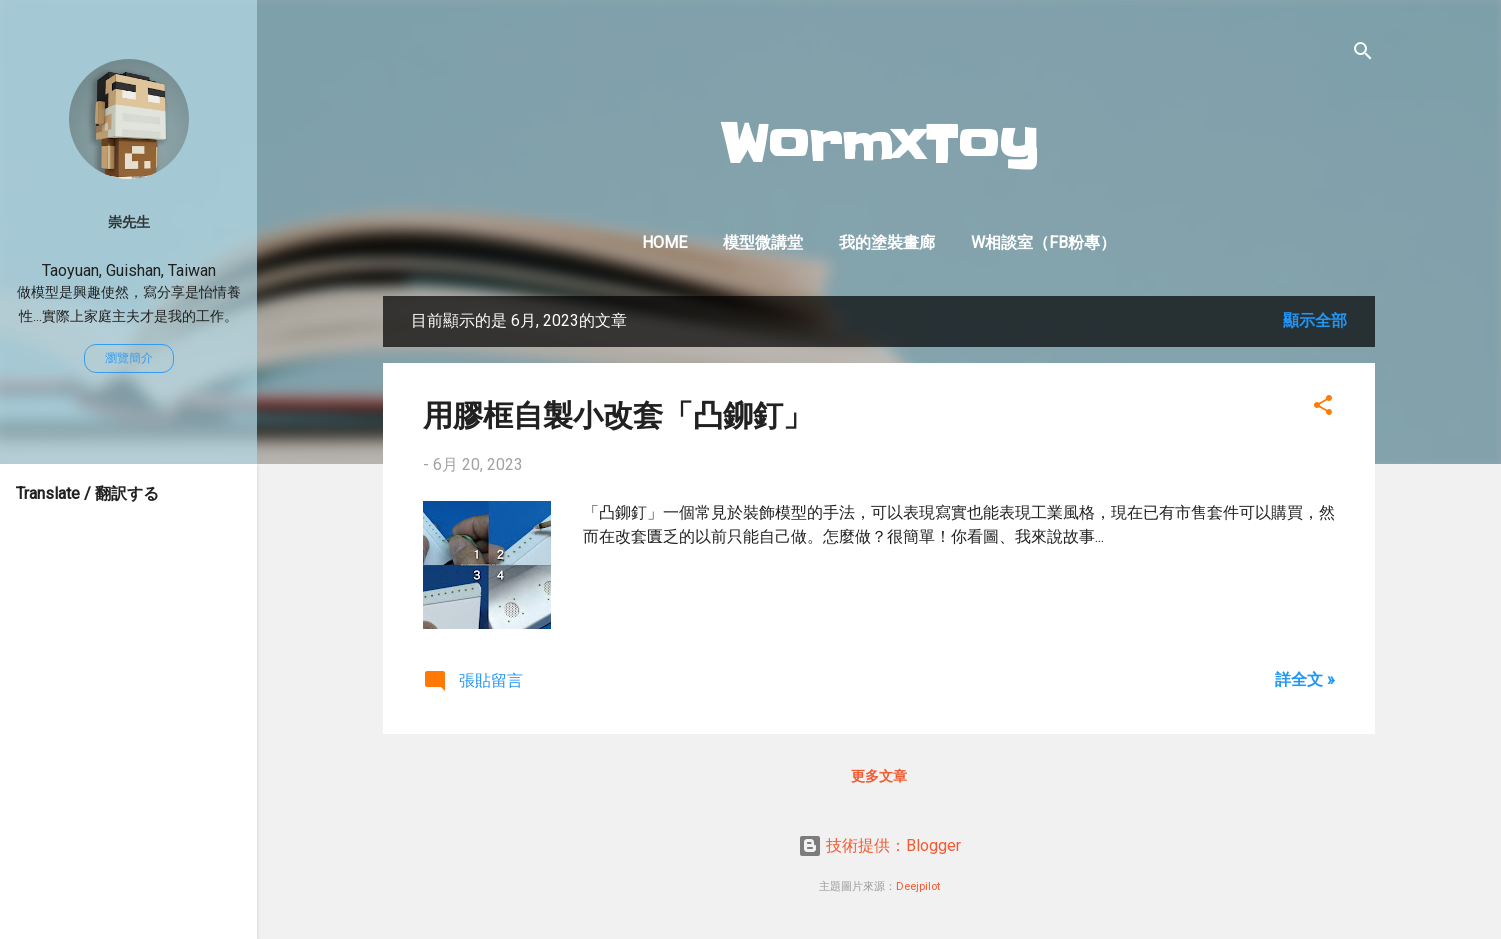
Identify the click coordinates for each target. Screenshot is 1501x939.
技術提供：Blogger (879, 845)
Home (664, 242)
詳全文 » (1305, 679)
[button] (1323, 408)
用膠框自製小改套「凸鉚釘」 (618, 413)
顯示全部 (1315, 320)
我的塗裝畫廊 (887, 242)
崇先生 (129, 222)
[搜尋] (1363, 54)
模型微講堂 (763, 242)
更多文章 (879, 776)
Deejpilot (918, 886)
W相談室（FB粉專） (1043, 242)
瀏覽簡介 (129, 358)
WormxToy (879, 145)
